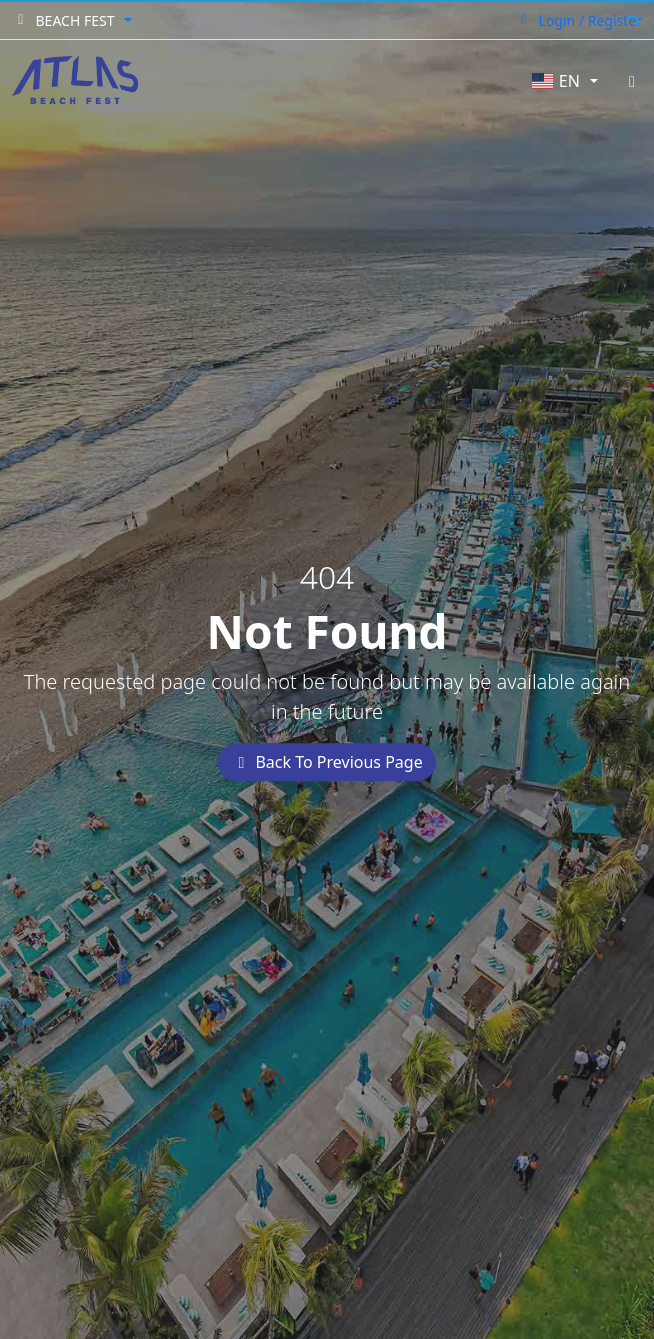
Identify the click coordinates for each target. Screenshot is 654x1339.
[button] (72, 20)
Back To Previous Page (326, 762)
